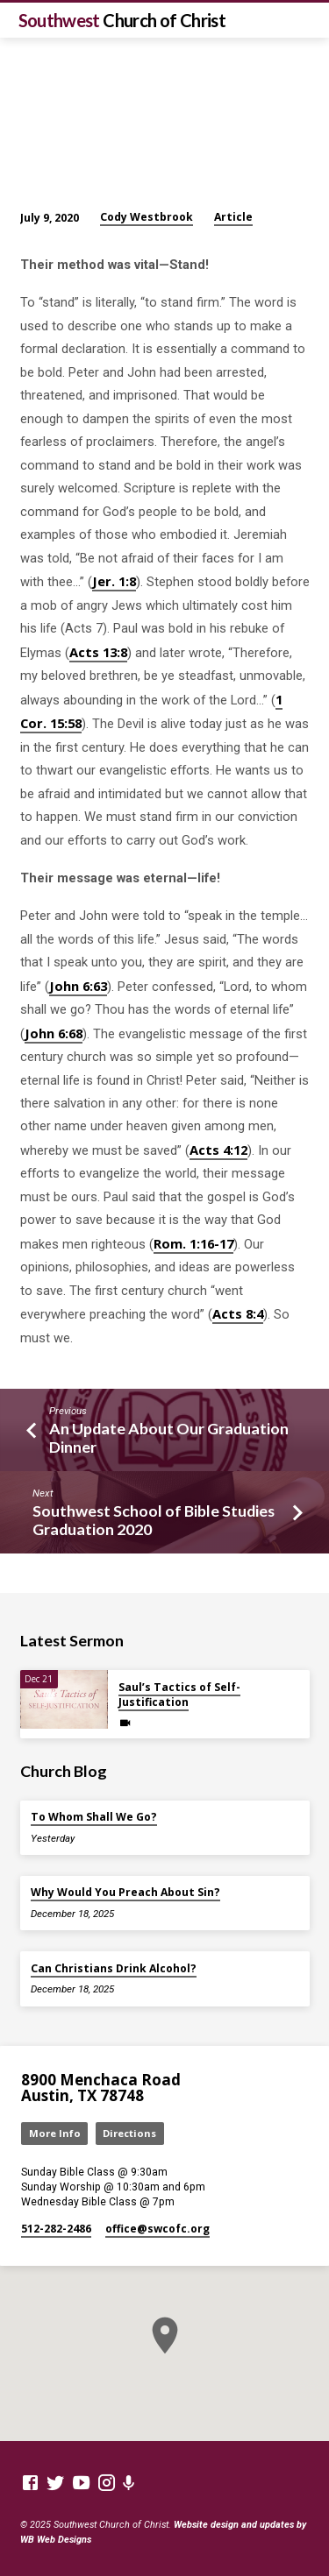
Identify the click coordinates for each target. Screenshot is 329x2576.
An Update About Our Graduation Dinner (169, 1437)
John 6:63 (78, 985)
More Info (55, 2133)
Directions (129, 2133)
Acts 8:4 (237, 1313)
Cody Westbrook (146, 216)
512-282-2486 (56, 2228)
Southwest (122, 20)
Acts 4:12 (218, 1149)
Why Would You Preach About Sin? (125, 1892)
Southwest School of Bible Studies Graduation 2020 (153, 1520)
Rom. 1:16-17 (193, 1243)
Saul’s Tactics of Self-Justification (179, 1694)
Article (233, 216)
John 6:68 (53, 1033)
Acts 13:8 (98, 652)
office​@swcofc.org (157, 2228)
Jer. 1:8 (114, 581)
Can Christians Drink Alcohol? (114, 1968)
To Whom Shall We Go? (94, 1816)
